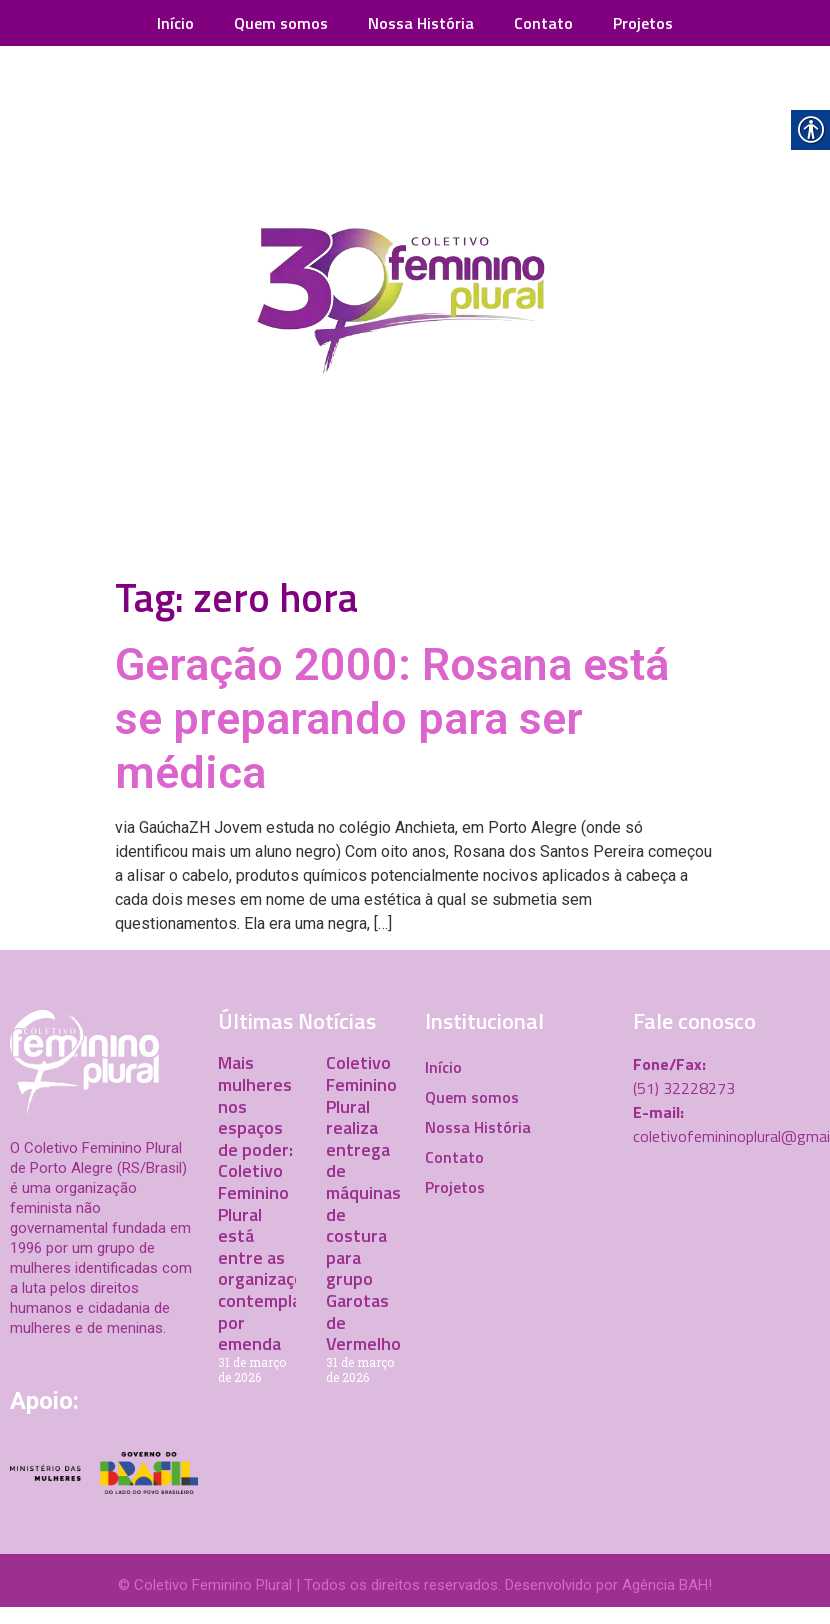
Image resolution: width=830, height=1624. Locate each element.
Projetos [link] (643, 23)
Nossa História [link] (421, 23)
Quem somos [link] (281, 23)
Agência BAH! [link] (667, 1585)
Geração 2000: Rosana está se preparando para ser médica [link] (392, 718)
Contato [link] (543, 23)
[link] (415, 306)
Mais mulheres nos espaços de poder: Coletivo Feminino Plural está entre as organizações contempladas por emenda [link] (273, 1203)
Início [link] (175, 23)
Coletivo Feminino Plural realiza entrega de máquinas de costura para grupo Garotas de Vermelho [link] (363, 1203)
